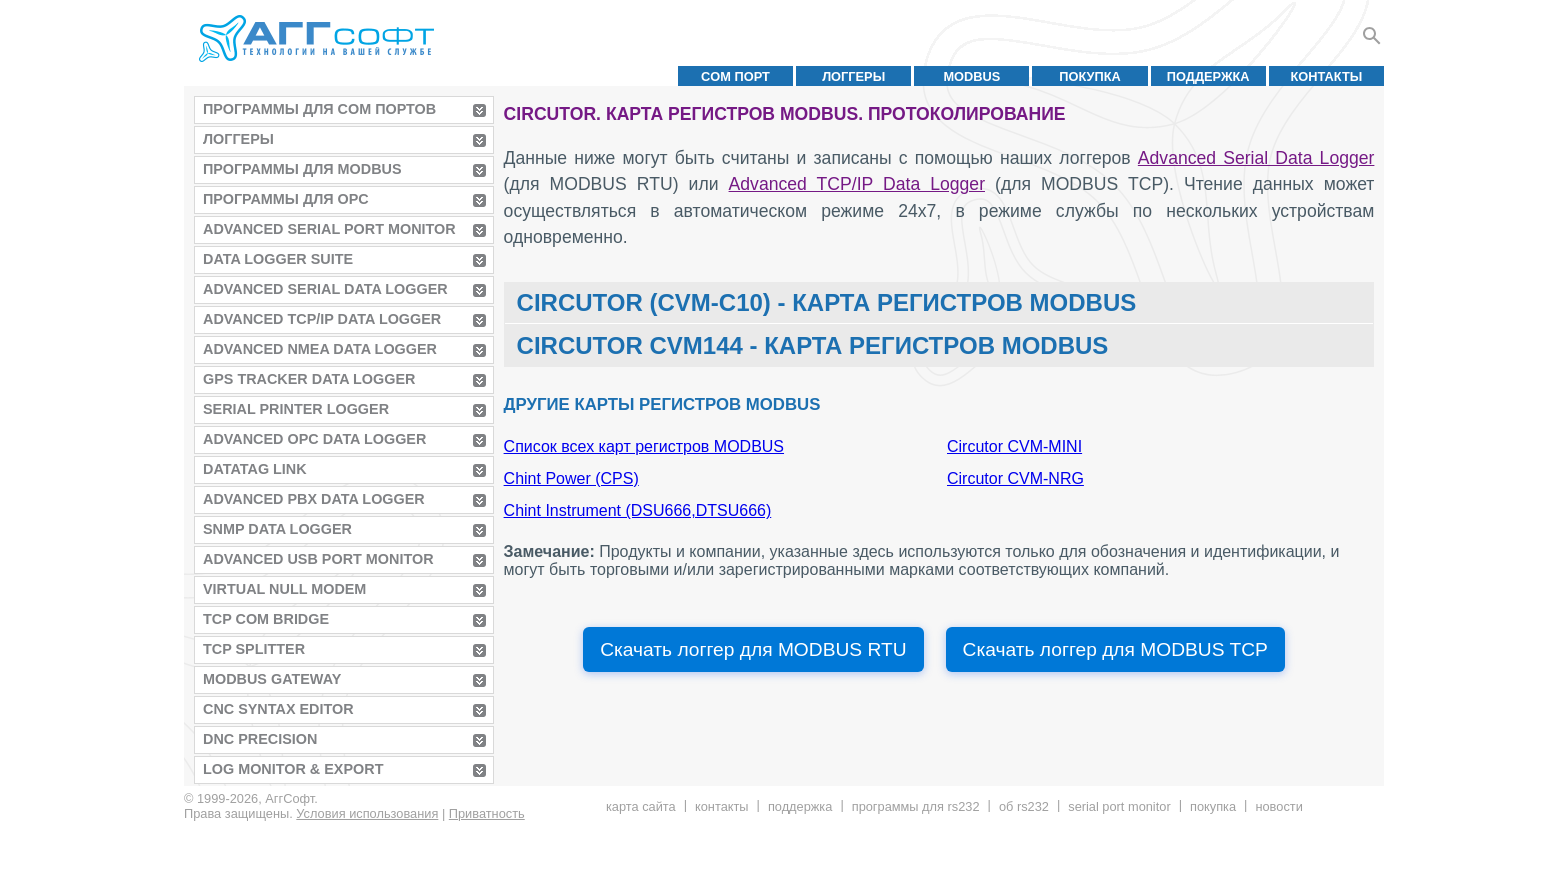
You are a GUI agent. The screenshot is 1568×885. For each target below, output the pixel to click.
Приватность (487, 813)
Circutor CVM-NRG (1015, 478)
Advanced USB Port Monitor (318, 559)
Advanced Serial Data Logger (325, 289)
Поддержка (1208, 76)
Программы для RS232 (916, 806)
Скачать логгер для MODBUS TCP (1115, 649)
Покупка (1090, 76)
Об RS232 (1024, 806)
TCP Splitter (254, 649)
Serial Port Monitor (1119, 806)
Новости (1278, 806)
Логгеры (853, 76)
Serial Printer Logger (296, 409)
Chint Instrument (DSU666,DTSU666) (638, 510)
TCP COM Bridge (266, 619)
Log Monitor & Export (293, 769)
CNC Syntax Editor (278, 709)
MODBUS (971, 76)
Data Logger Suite (278, 259)
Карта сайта (641, 806)
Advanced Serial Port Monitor (329, 229)
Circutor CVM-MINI (1014, 446)
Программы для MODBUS (302, 169)
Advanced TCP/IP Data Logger (322, 319)
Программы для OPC (286, 199)
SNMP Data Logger (277, 529)
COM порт (735, 76)
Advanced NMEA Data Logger (320, 349)
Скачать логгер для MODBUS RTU (753, 649)
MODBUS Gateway (272, 679)
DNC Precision (260, 739)
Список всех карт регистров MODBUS (644, 446)
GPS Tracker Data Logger (309, 379)
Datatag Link (255, 469)
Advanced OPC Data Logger (314, 439)
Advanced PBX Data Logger (314, 499)
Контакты (1327, 76)
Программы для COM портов (319, 109)
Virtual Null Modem (284, 589)
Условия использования (367, 813)
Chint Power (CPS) (571, 478)
